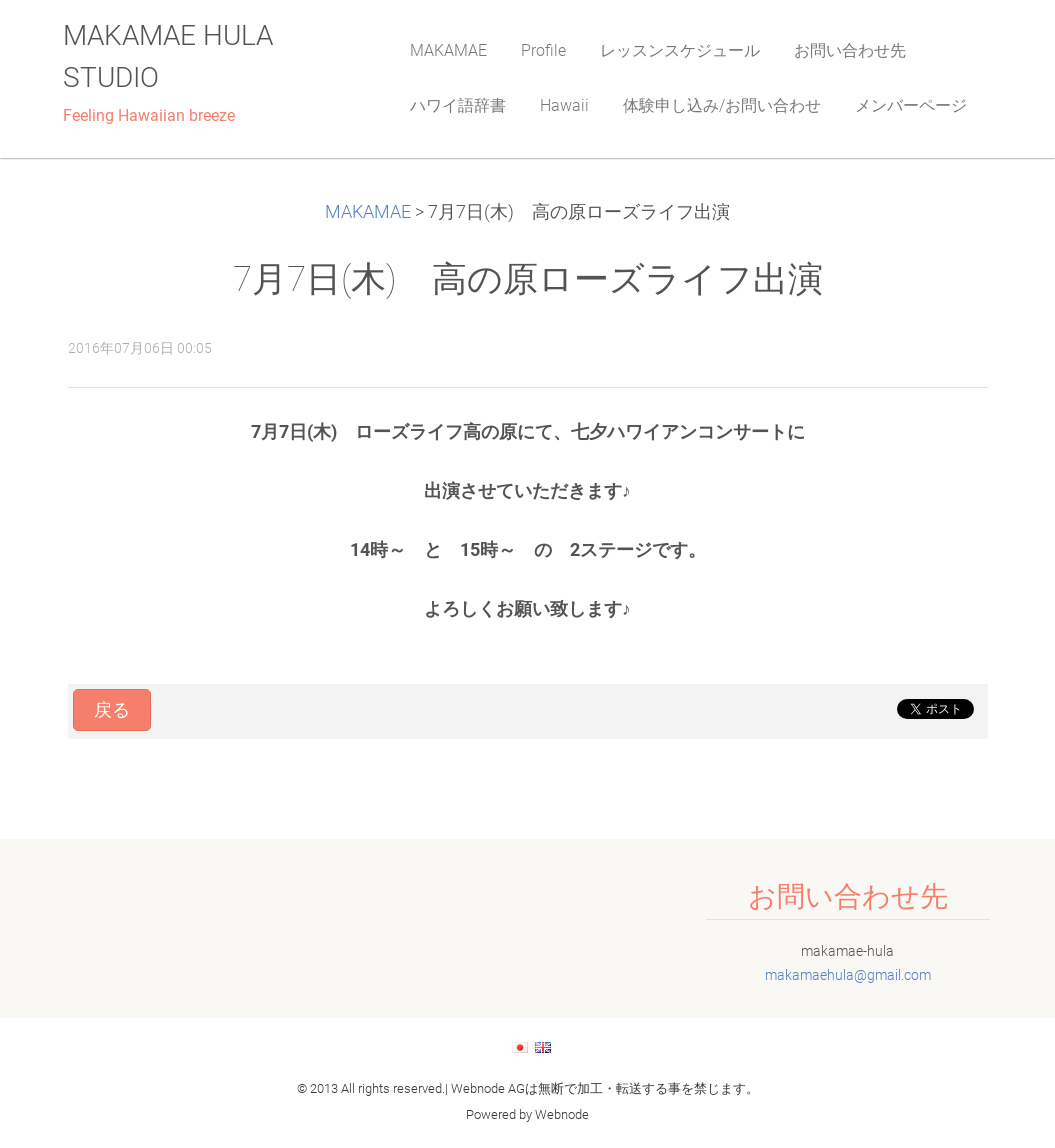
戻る (112, 710)
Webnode (562, 1114)
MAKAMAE (368, 212)
